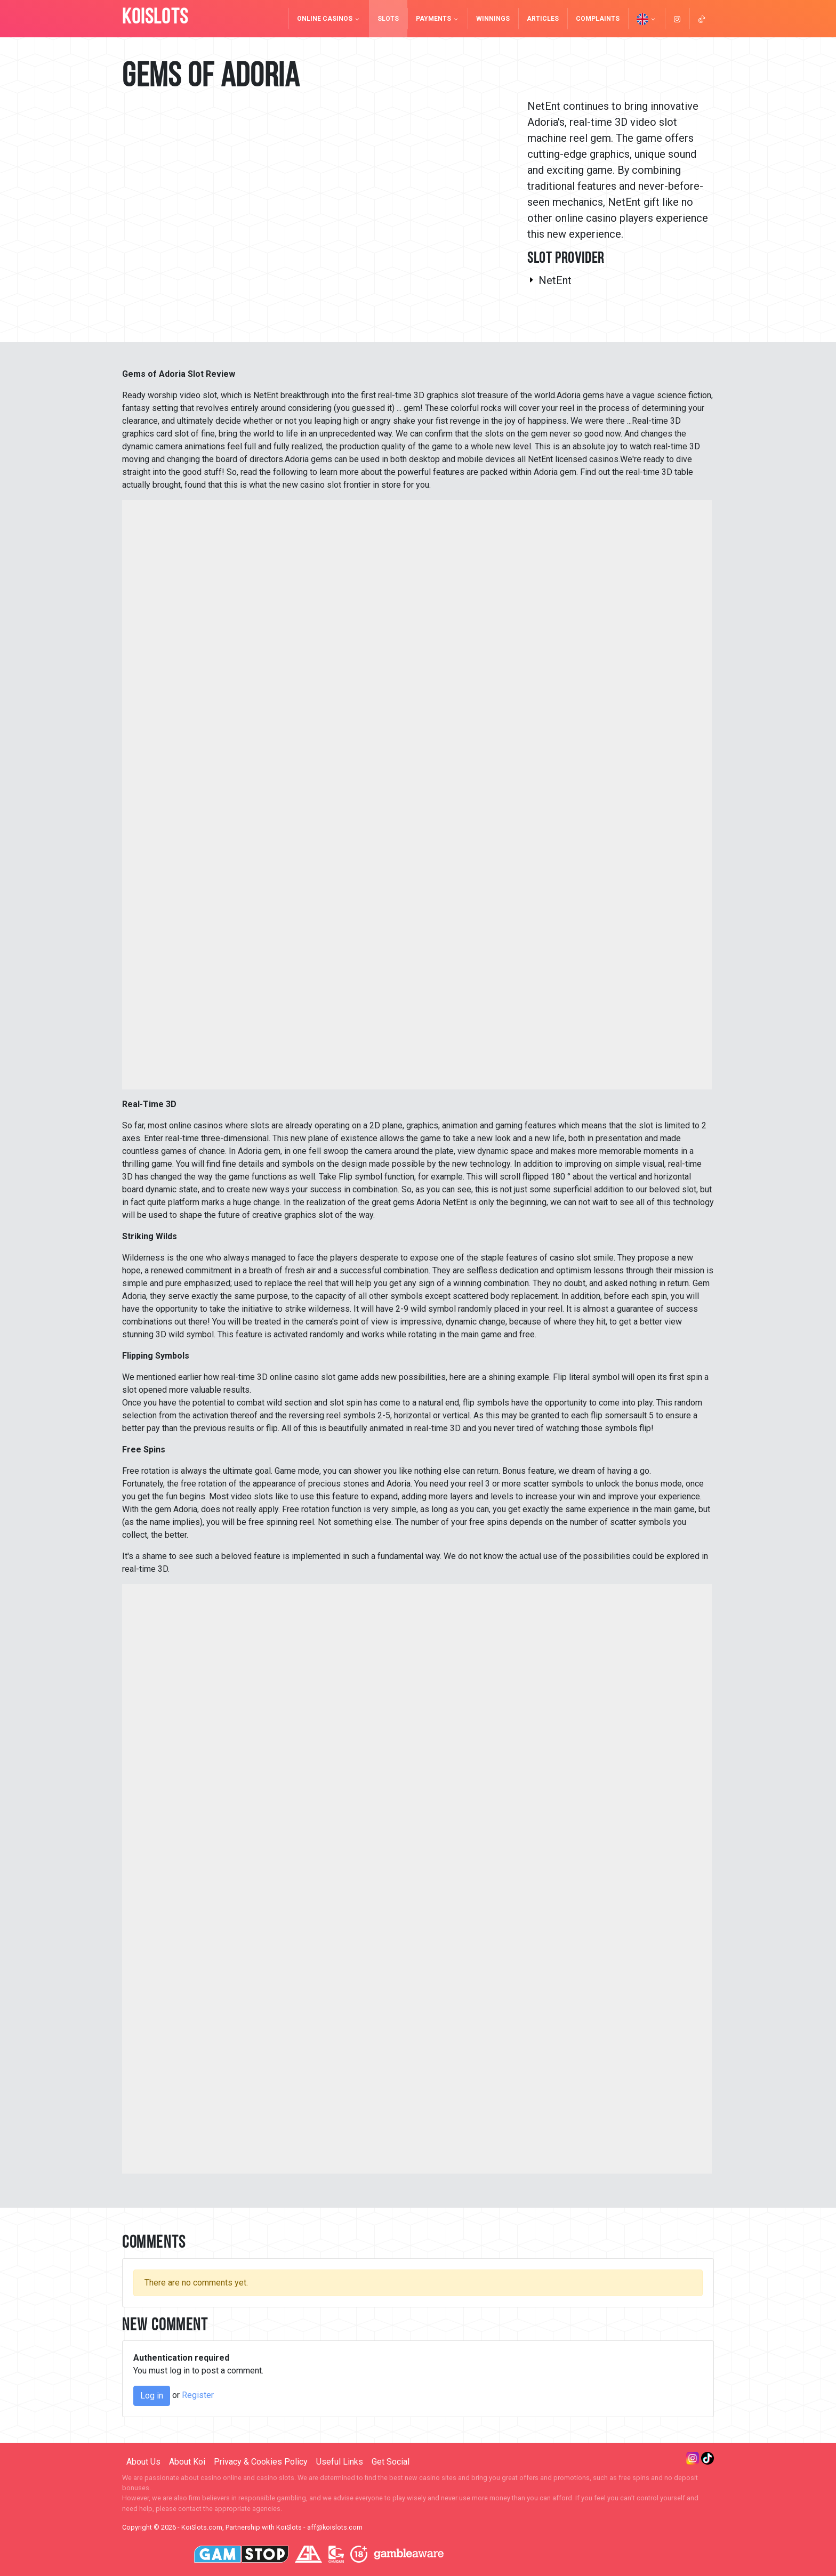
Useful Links (339, 2462)
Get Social (390, 2462)
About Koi (187, 2462)
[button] (646, 18)
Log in (151, 2396)
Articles (543, 18)
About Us (143, 2462)
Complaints (598, 18)
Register (198, 2395)
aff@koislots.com (335, 2527)
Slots (388, 18)
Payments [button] (437, 18)
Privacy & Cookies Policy (261, 2462)
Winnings (493, 18)
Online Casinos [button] (328, 18)
